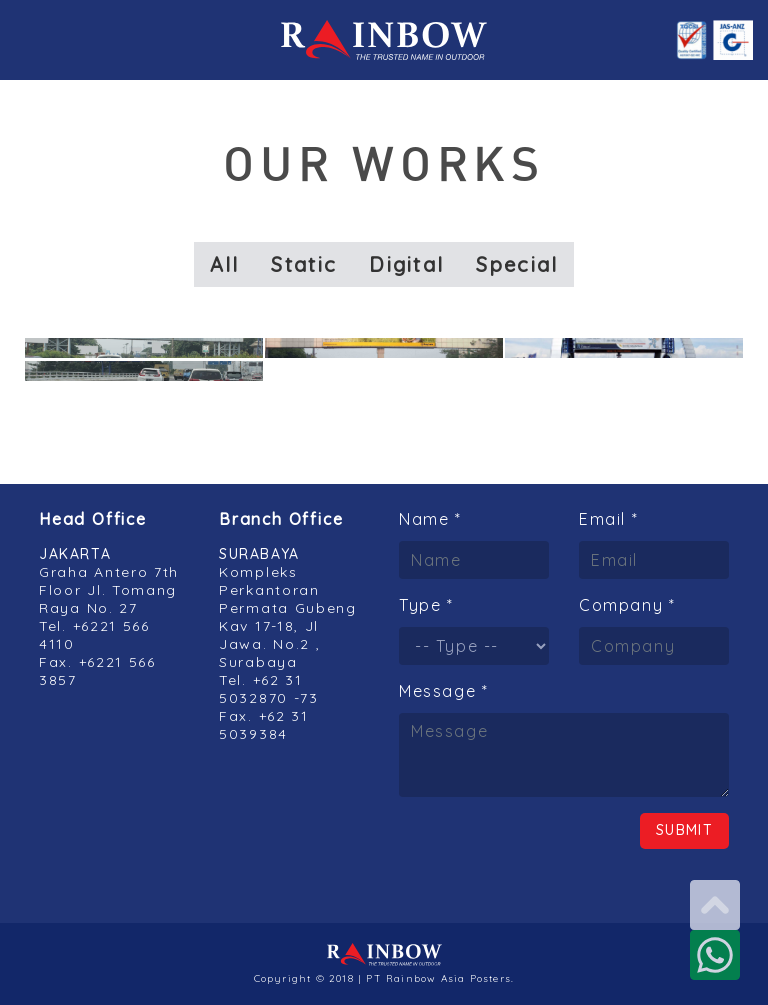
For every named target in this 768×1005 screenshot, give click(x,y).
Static (304, 264)
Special (517, 264)
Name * (430, 519)
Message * (443, 691)
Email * (608, 519)
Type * (426, 605)
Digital (406, 264)
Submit (684, 830)
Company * (627, 605)
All (225, 264)
